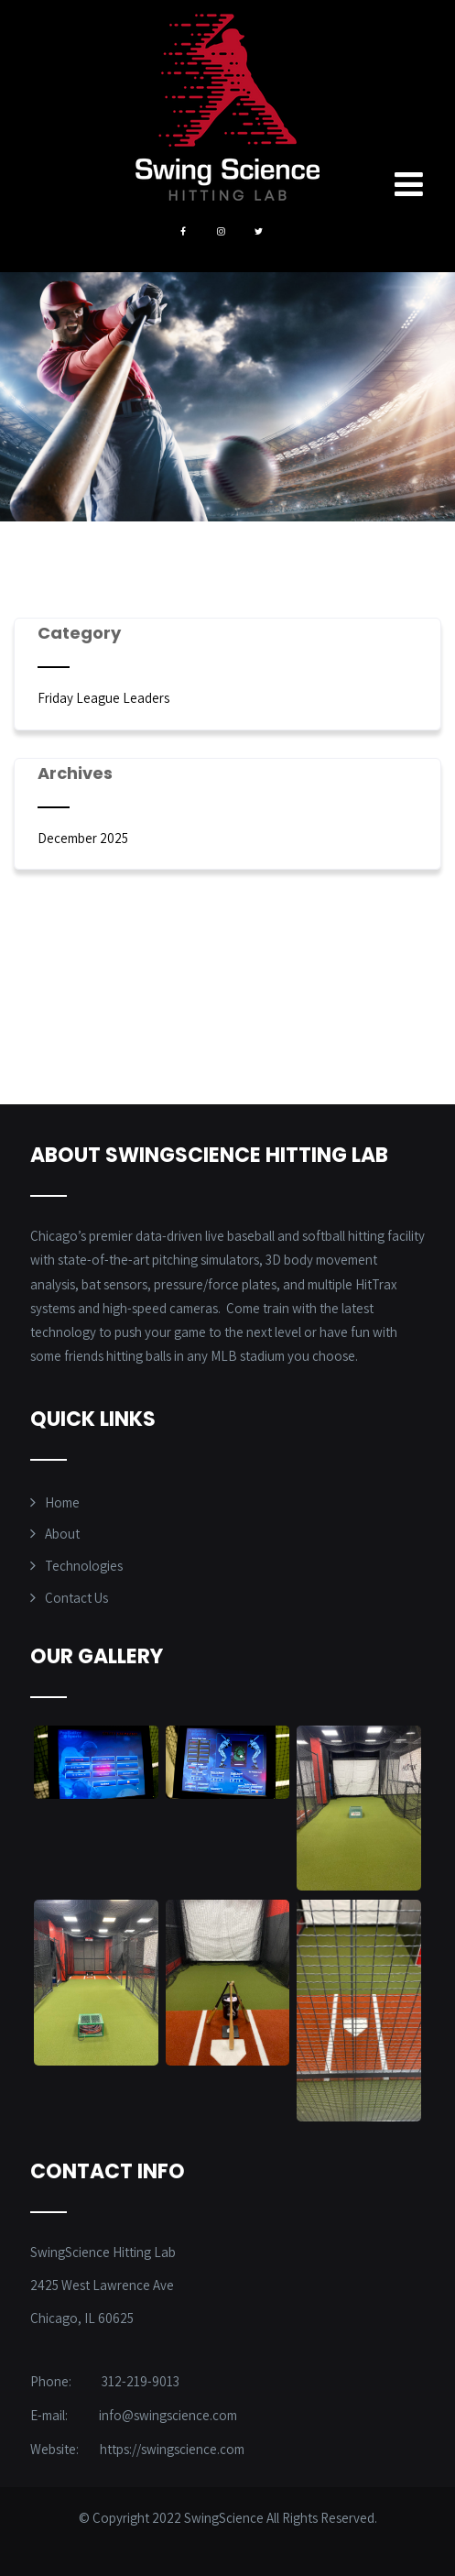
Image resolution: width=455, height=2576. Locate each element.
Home (62, 1502)
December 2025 (83, 838)
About (62, 1533)
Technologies (84, 1565)
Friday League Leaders (103, 698)
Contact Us (76, 1597)
